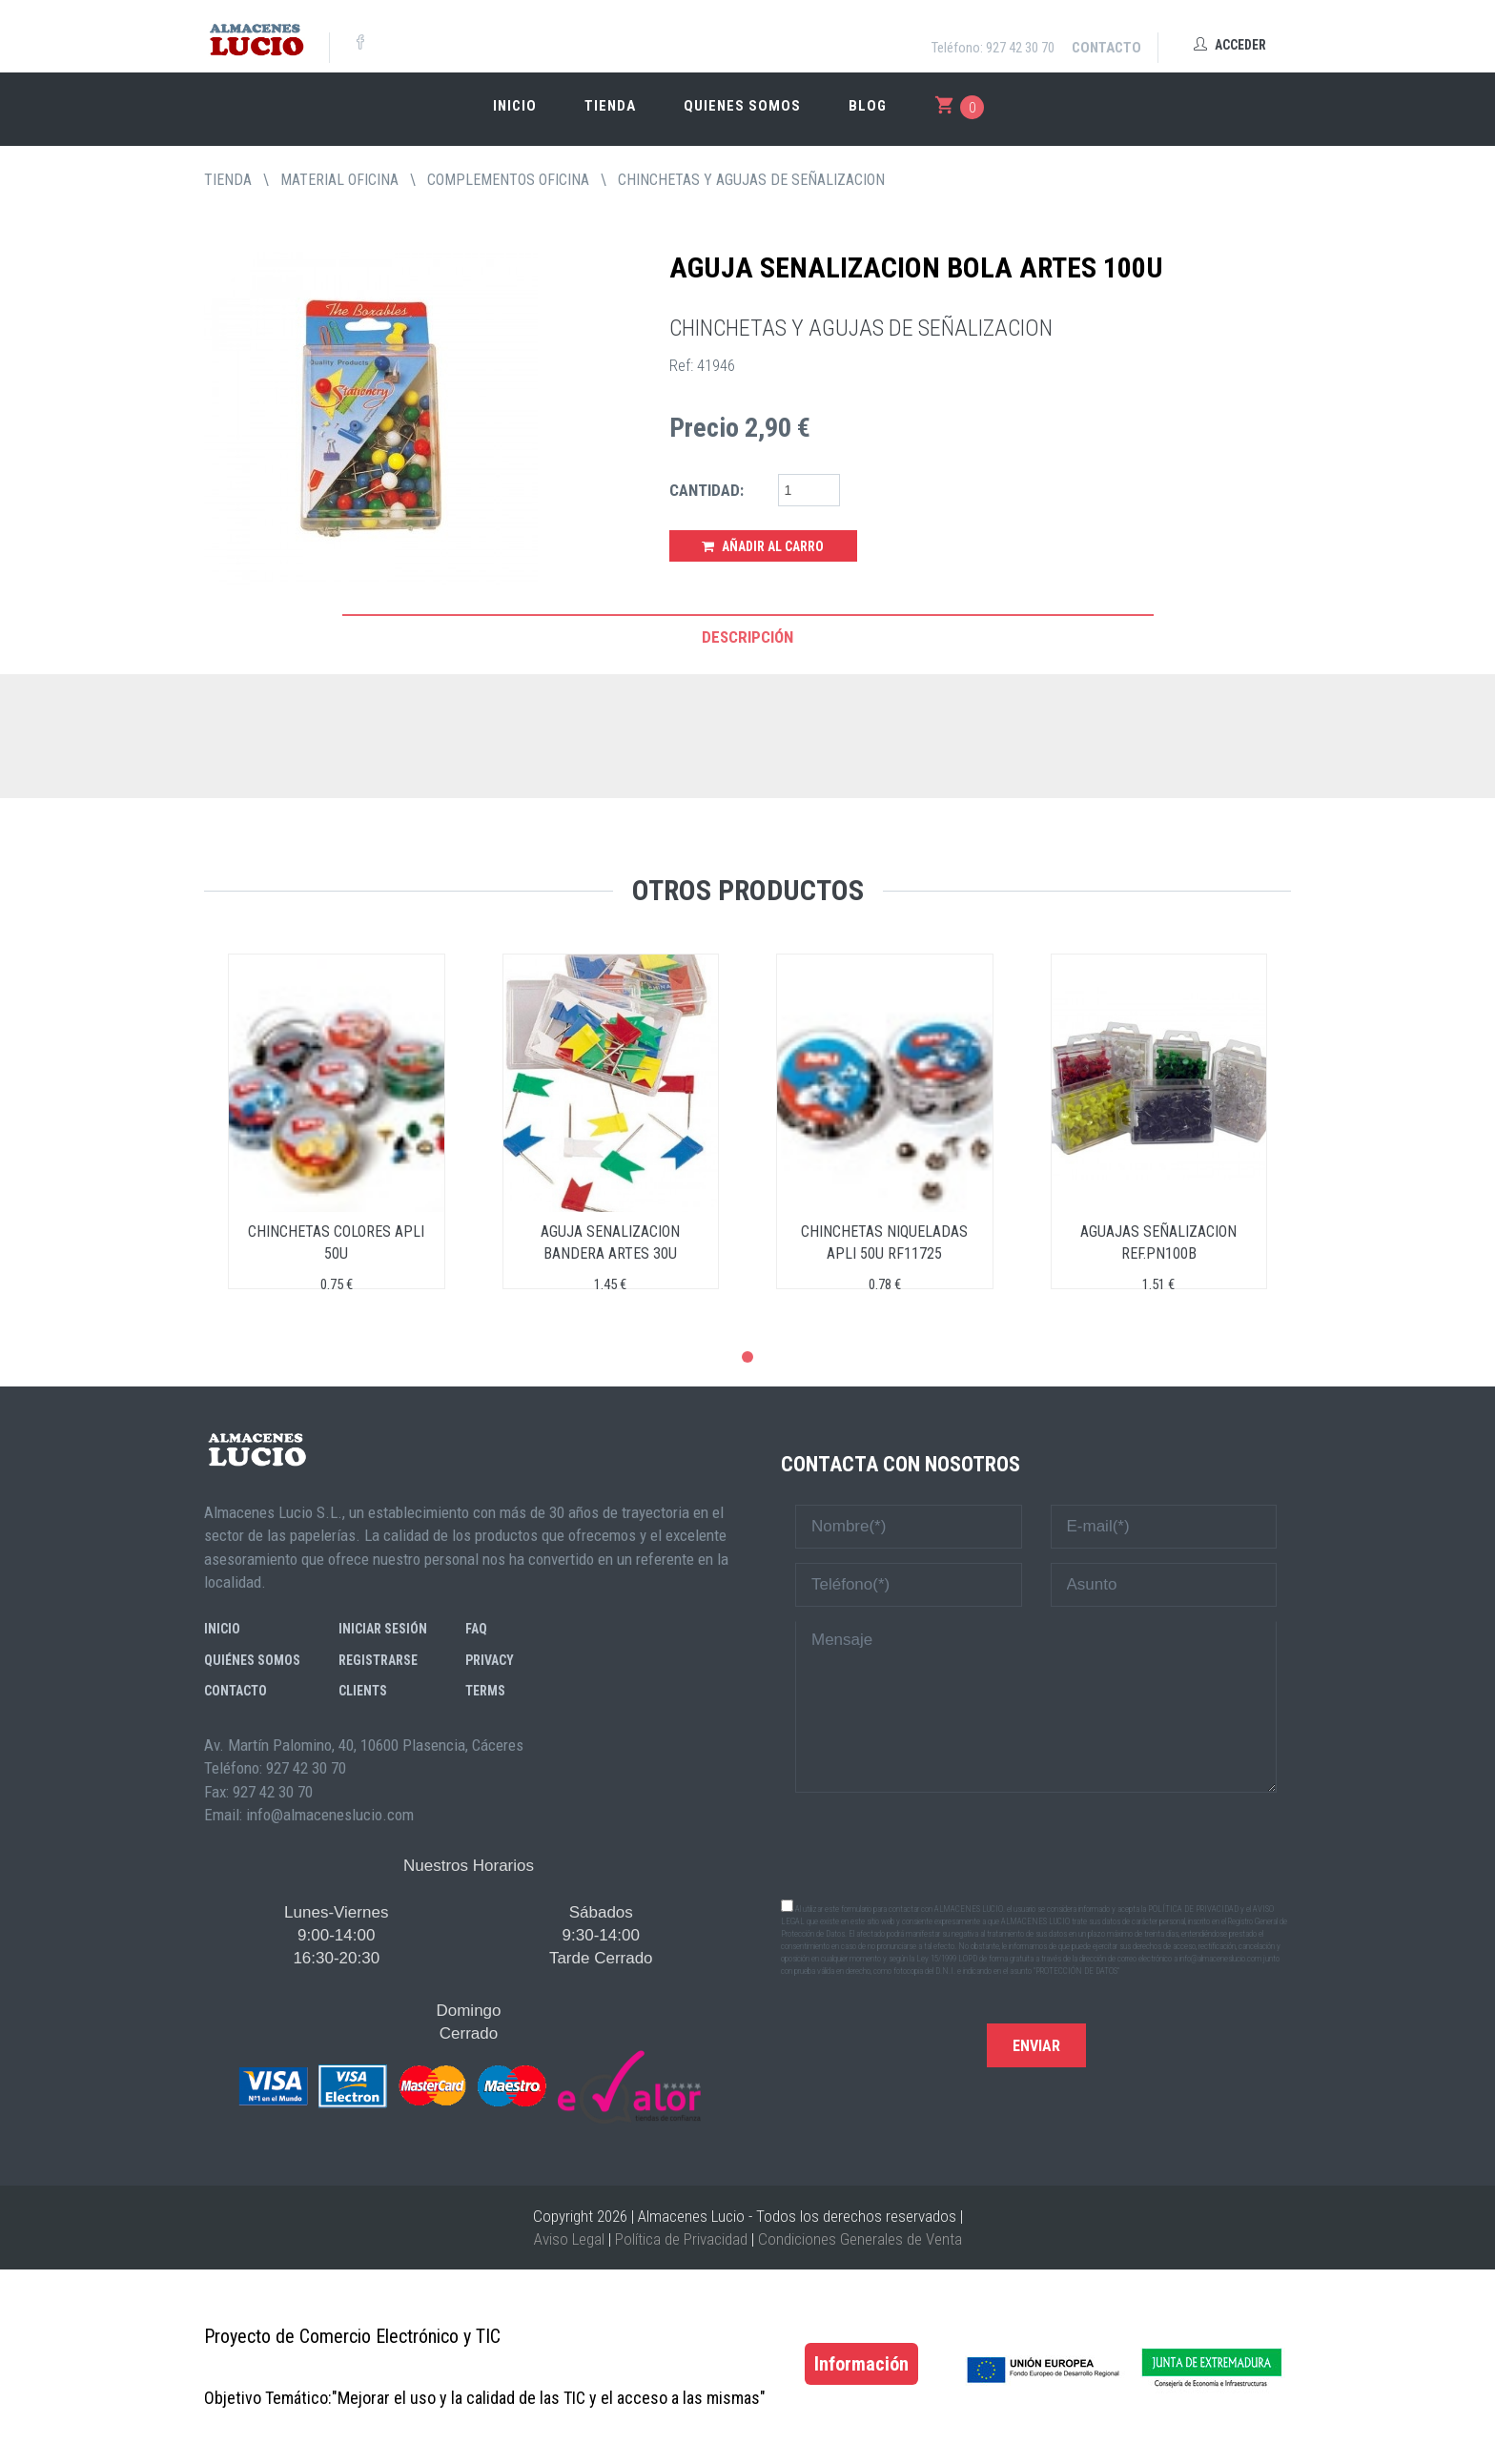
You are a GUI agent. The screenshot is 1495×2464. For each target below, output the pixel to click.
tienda (228, 180)
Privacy (489, 1660)
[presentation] (1036, 1844)
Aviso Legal (569, 2238)
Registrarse (378, 1660)
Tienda (610, 105)
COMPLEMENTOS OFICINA (508, 180)
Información (861, 2363)
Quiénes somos (252, 1660)
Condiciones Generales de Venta (860, 2238)
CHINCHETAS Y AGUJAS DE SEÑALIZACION (751, 180)
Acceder (1230, 44)
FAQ (476, 1628)
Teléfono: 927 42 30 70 (993, 47)
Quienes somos (742, 105)
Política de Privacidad (681, 2238)
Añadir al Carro (763, 546)
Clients (362, 1690)
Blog (868, 105)
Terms (485, 1690)
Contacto (1106, 47)
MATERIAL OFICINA (339, 180)
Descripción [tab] (747, 637)
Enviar (1036, 2046)
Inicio (515, 105)
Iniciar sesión (382, 1628)
